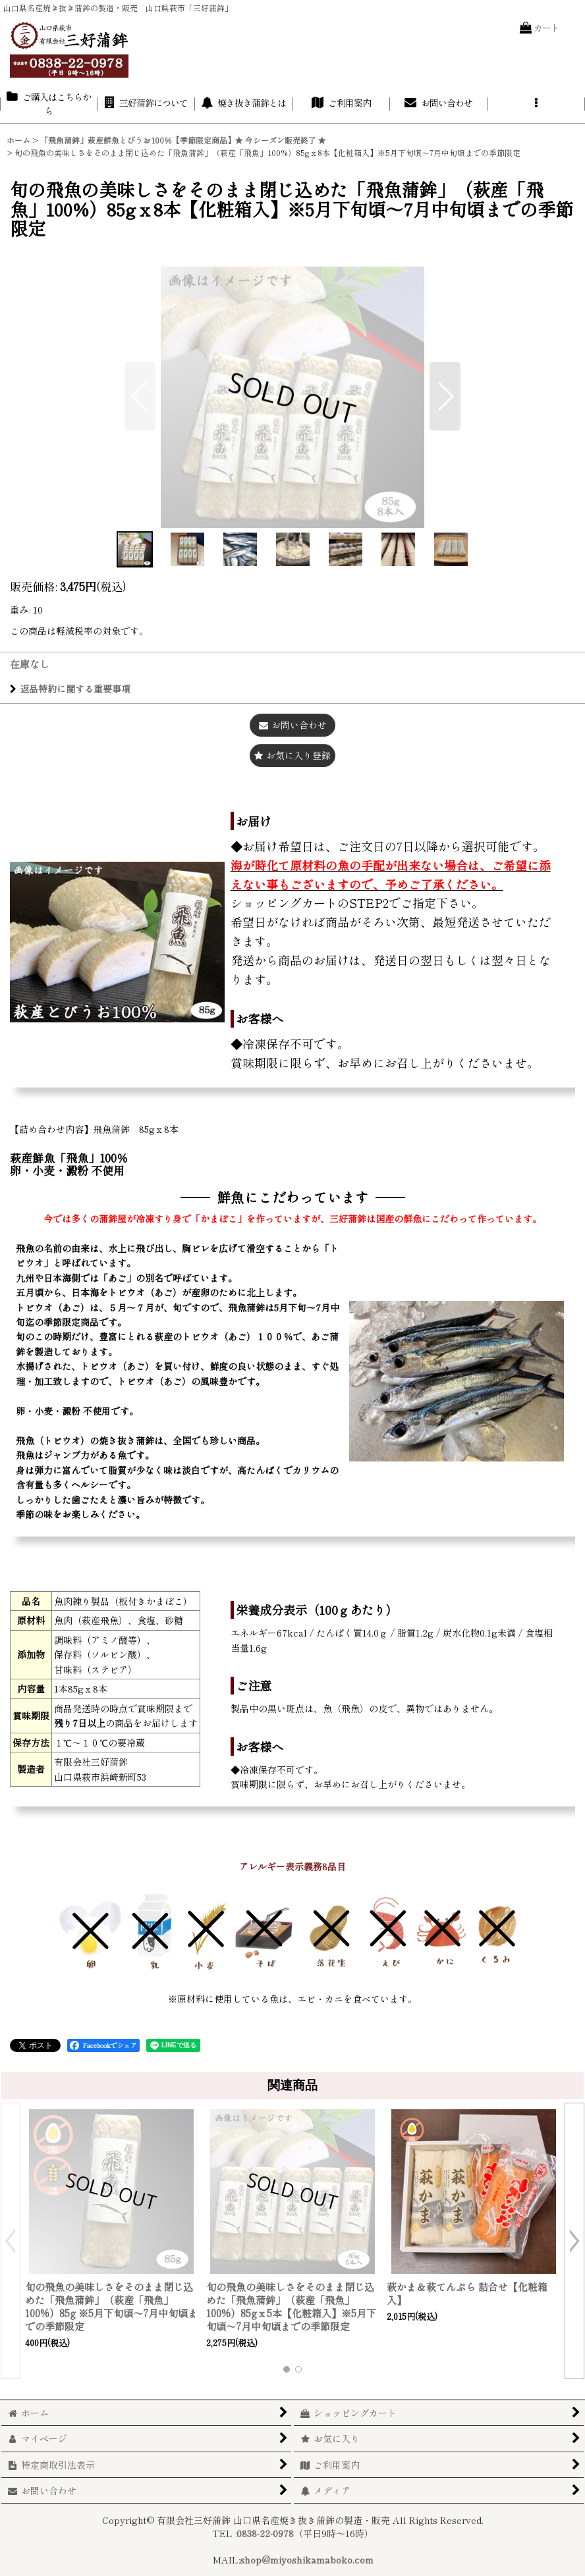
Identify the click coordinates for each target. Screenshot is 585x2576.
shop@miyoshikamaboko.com (307, 2559)
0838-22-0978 (265, 2533)
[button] (536, 103)
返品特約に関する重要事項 (70, 688)
